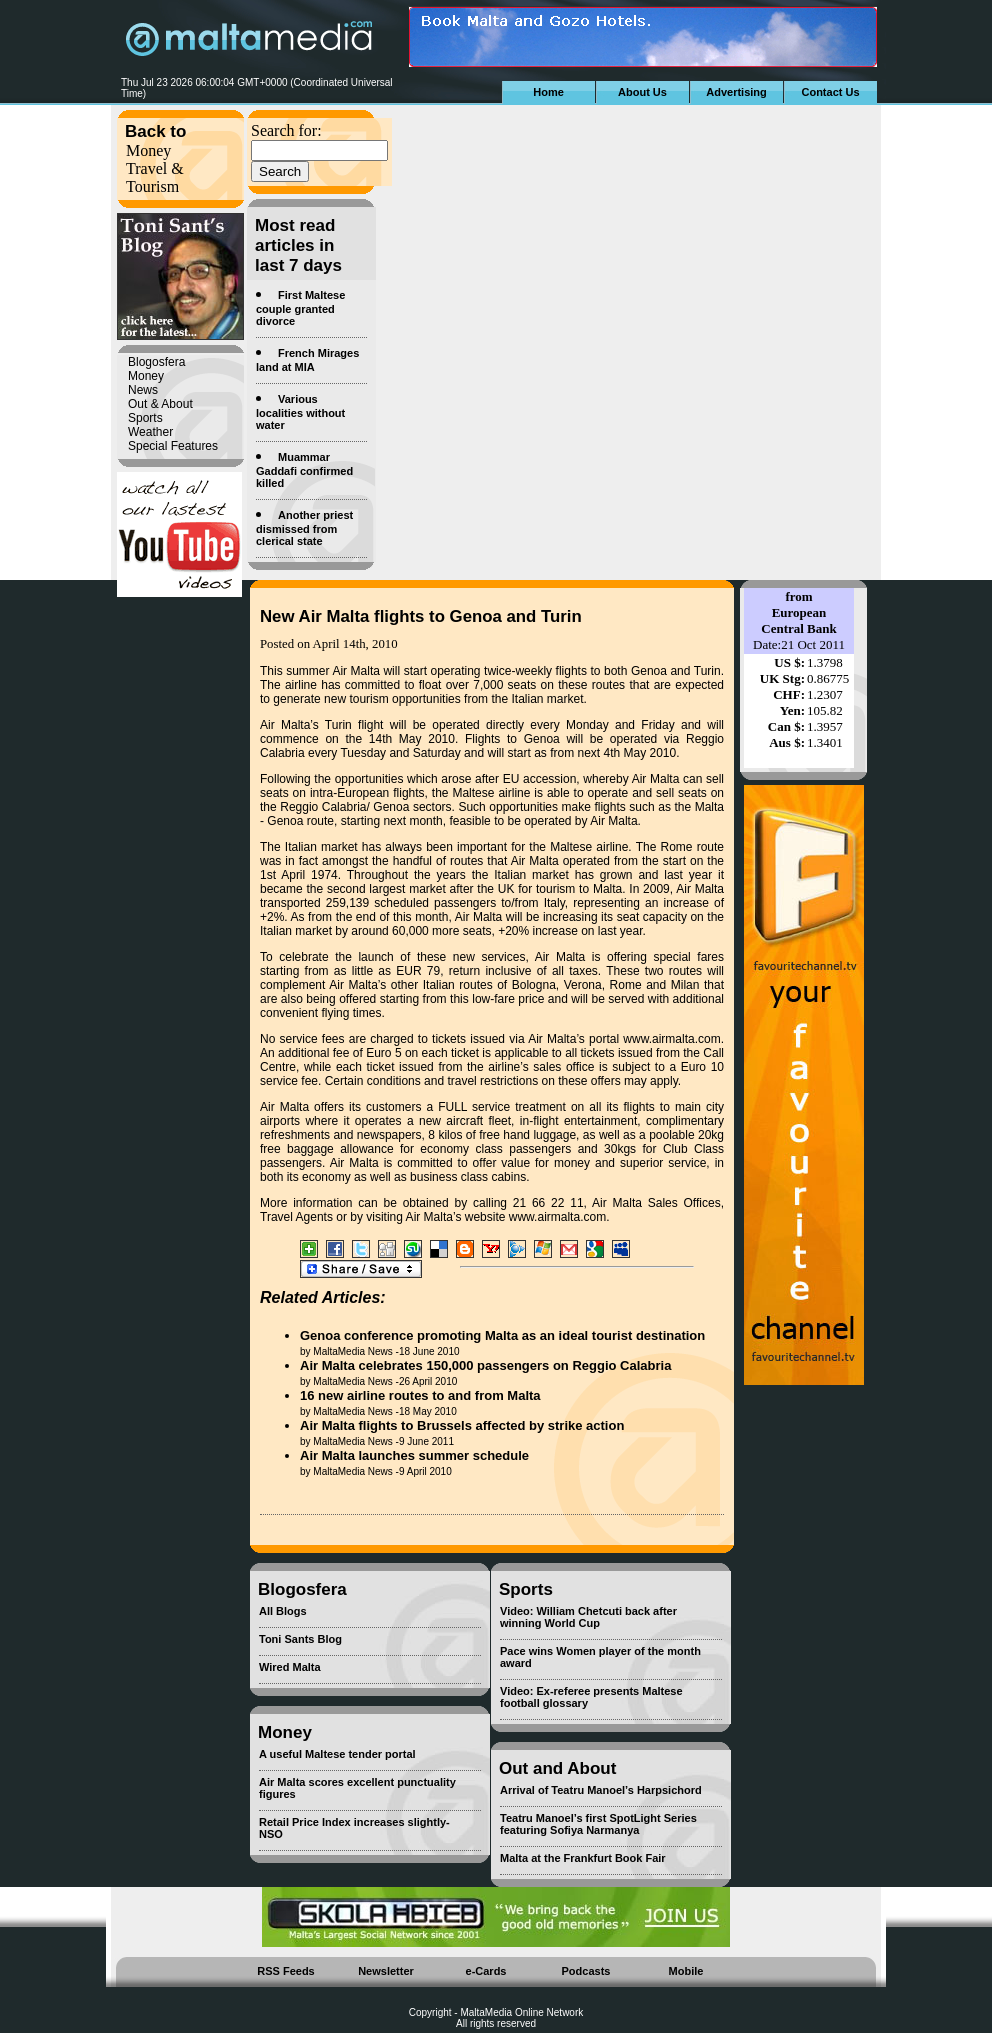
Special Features (173, 446)
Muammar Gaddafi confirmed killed (304, 470)
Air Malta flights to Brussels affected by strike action (462, 1425)
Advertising (736, 92)
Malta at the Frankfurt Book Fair (583, 1858)
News (143, 390)
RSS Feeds (285, 1971)
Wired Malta (290, 1667)
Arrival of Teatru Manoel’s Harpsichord (601, 1790)
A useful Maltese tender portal (337, 1754)
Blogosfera (156, 362)
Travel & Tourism (155, 177)
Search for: (286, 130)
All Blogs (283, 1611)
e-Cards (486, 1971)
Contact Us (830, 92)
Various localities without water (300, 412)
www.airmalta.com (671, 1039)
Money (148, 150)
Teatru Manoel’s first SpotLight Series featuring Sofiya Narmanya (598, 1824)
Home (548, 92)
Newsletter (386, 1971)
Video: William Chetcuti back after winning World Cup (588, 1617)
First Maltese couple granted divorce (300, 308)
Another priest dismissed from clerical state (304, 528)
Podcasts (586, 1971)
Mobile (686, 1971)
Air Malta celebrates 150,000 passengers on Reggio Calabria (485, 1365)
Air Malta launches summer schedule (414, 1455)
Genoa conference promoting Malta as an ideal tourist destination (502, 1335)
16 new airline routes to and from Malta (420, 1395)
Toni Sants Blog (300, 1639)
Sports (145, 418)
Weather (150, 432)
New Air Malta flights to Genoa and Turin (421, 616)
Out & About (160, 404)
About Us (642, 92)
